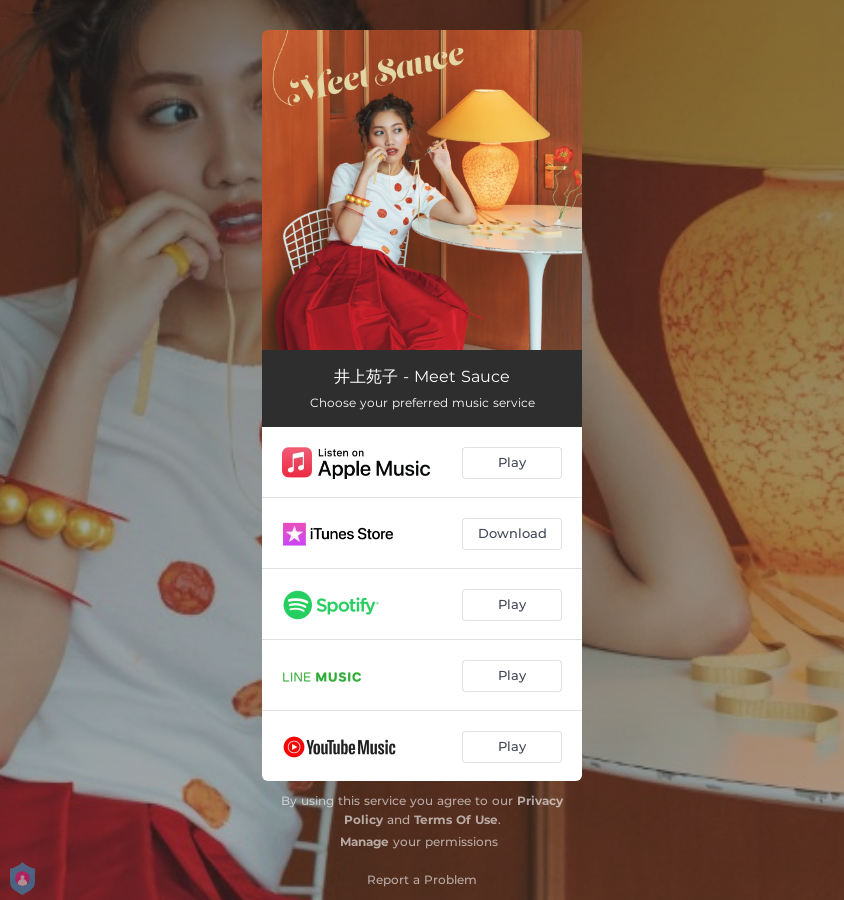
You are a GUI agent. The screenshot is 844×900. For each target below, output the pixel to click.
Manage (364, 841)
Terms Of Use (456, 819)
